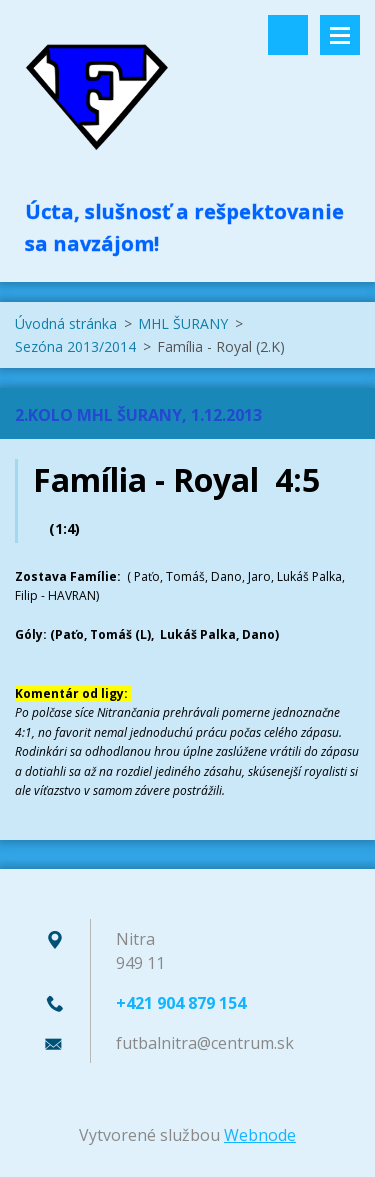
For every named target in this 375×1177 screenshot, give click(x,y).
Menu (340, 35)
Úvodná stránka (66, 323)
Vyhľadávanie (288, 35)
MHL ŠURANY (183, 323)
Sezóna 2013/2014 (75, 346)
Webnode (260, 1135)
